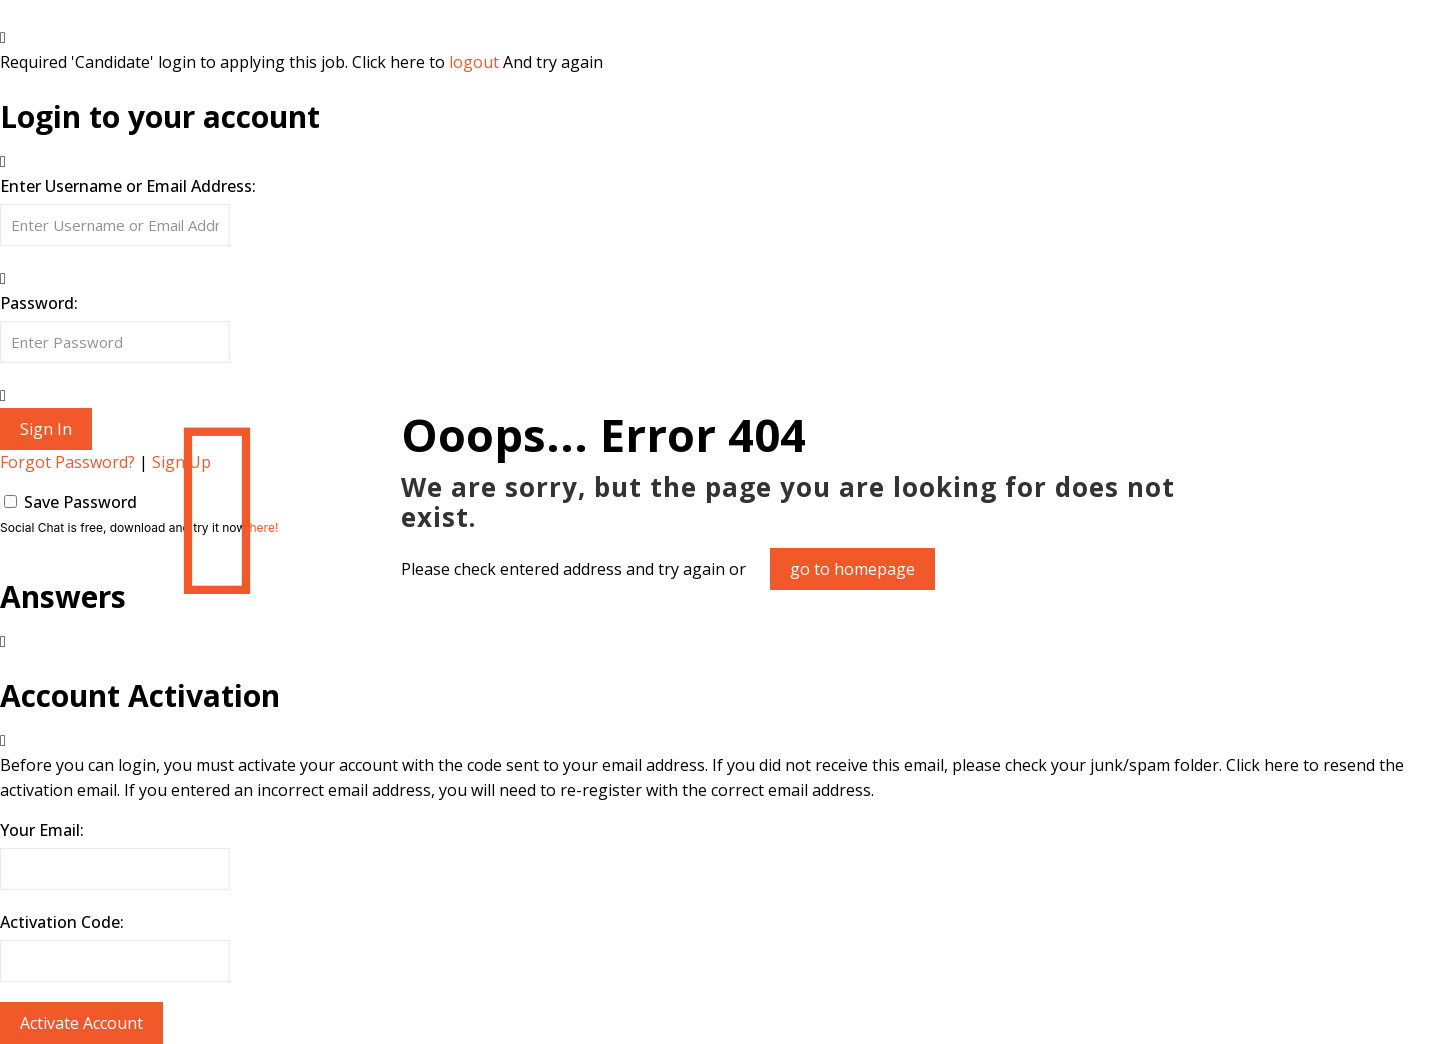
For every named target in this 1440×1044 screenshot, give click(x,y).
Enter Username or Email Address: (128, 186)
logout (474, 62)
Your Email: (42, 830)
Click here (1262, 765)
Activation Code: (62, 922)
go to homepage (852, 569)
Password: (39, 303)
